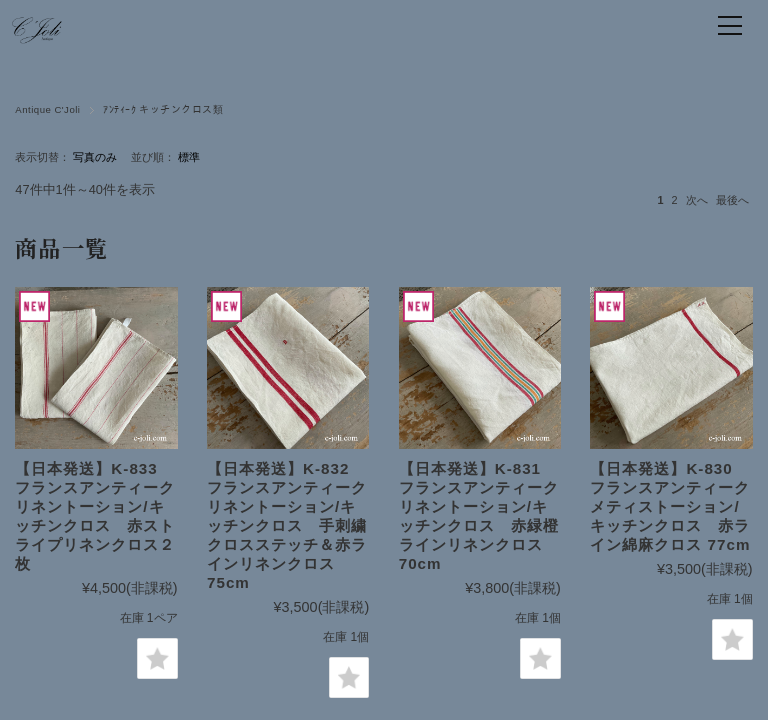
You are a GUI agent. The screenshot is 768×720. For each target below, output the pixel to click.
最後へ (732, 200)
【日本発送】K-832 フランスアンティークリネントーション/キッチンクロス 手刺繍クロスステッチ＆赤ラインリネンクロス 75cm (287, 525)
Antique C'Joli (47, 109)
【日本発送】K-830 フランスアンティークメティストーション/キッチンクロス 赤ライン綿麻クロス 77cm (670, 506)
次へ (697, 200)
